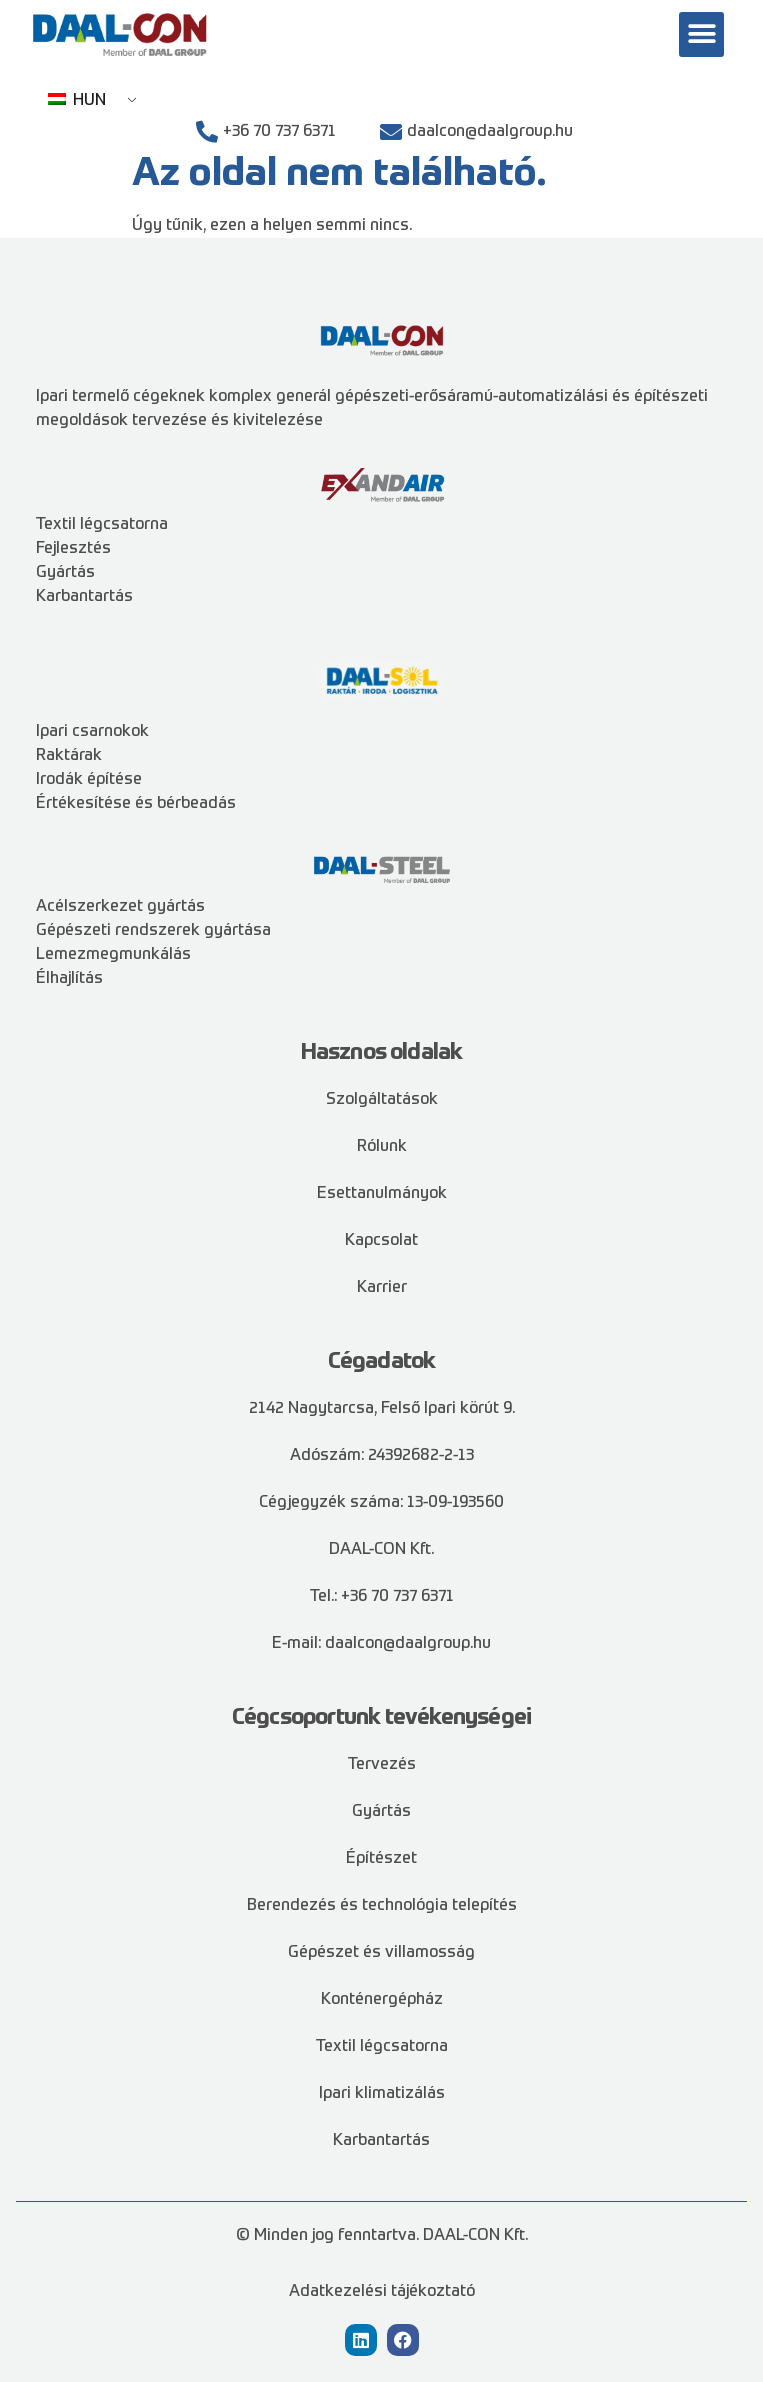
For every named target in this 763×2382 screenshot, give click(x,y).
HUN (77, 101)
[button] (701, 34)
